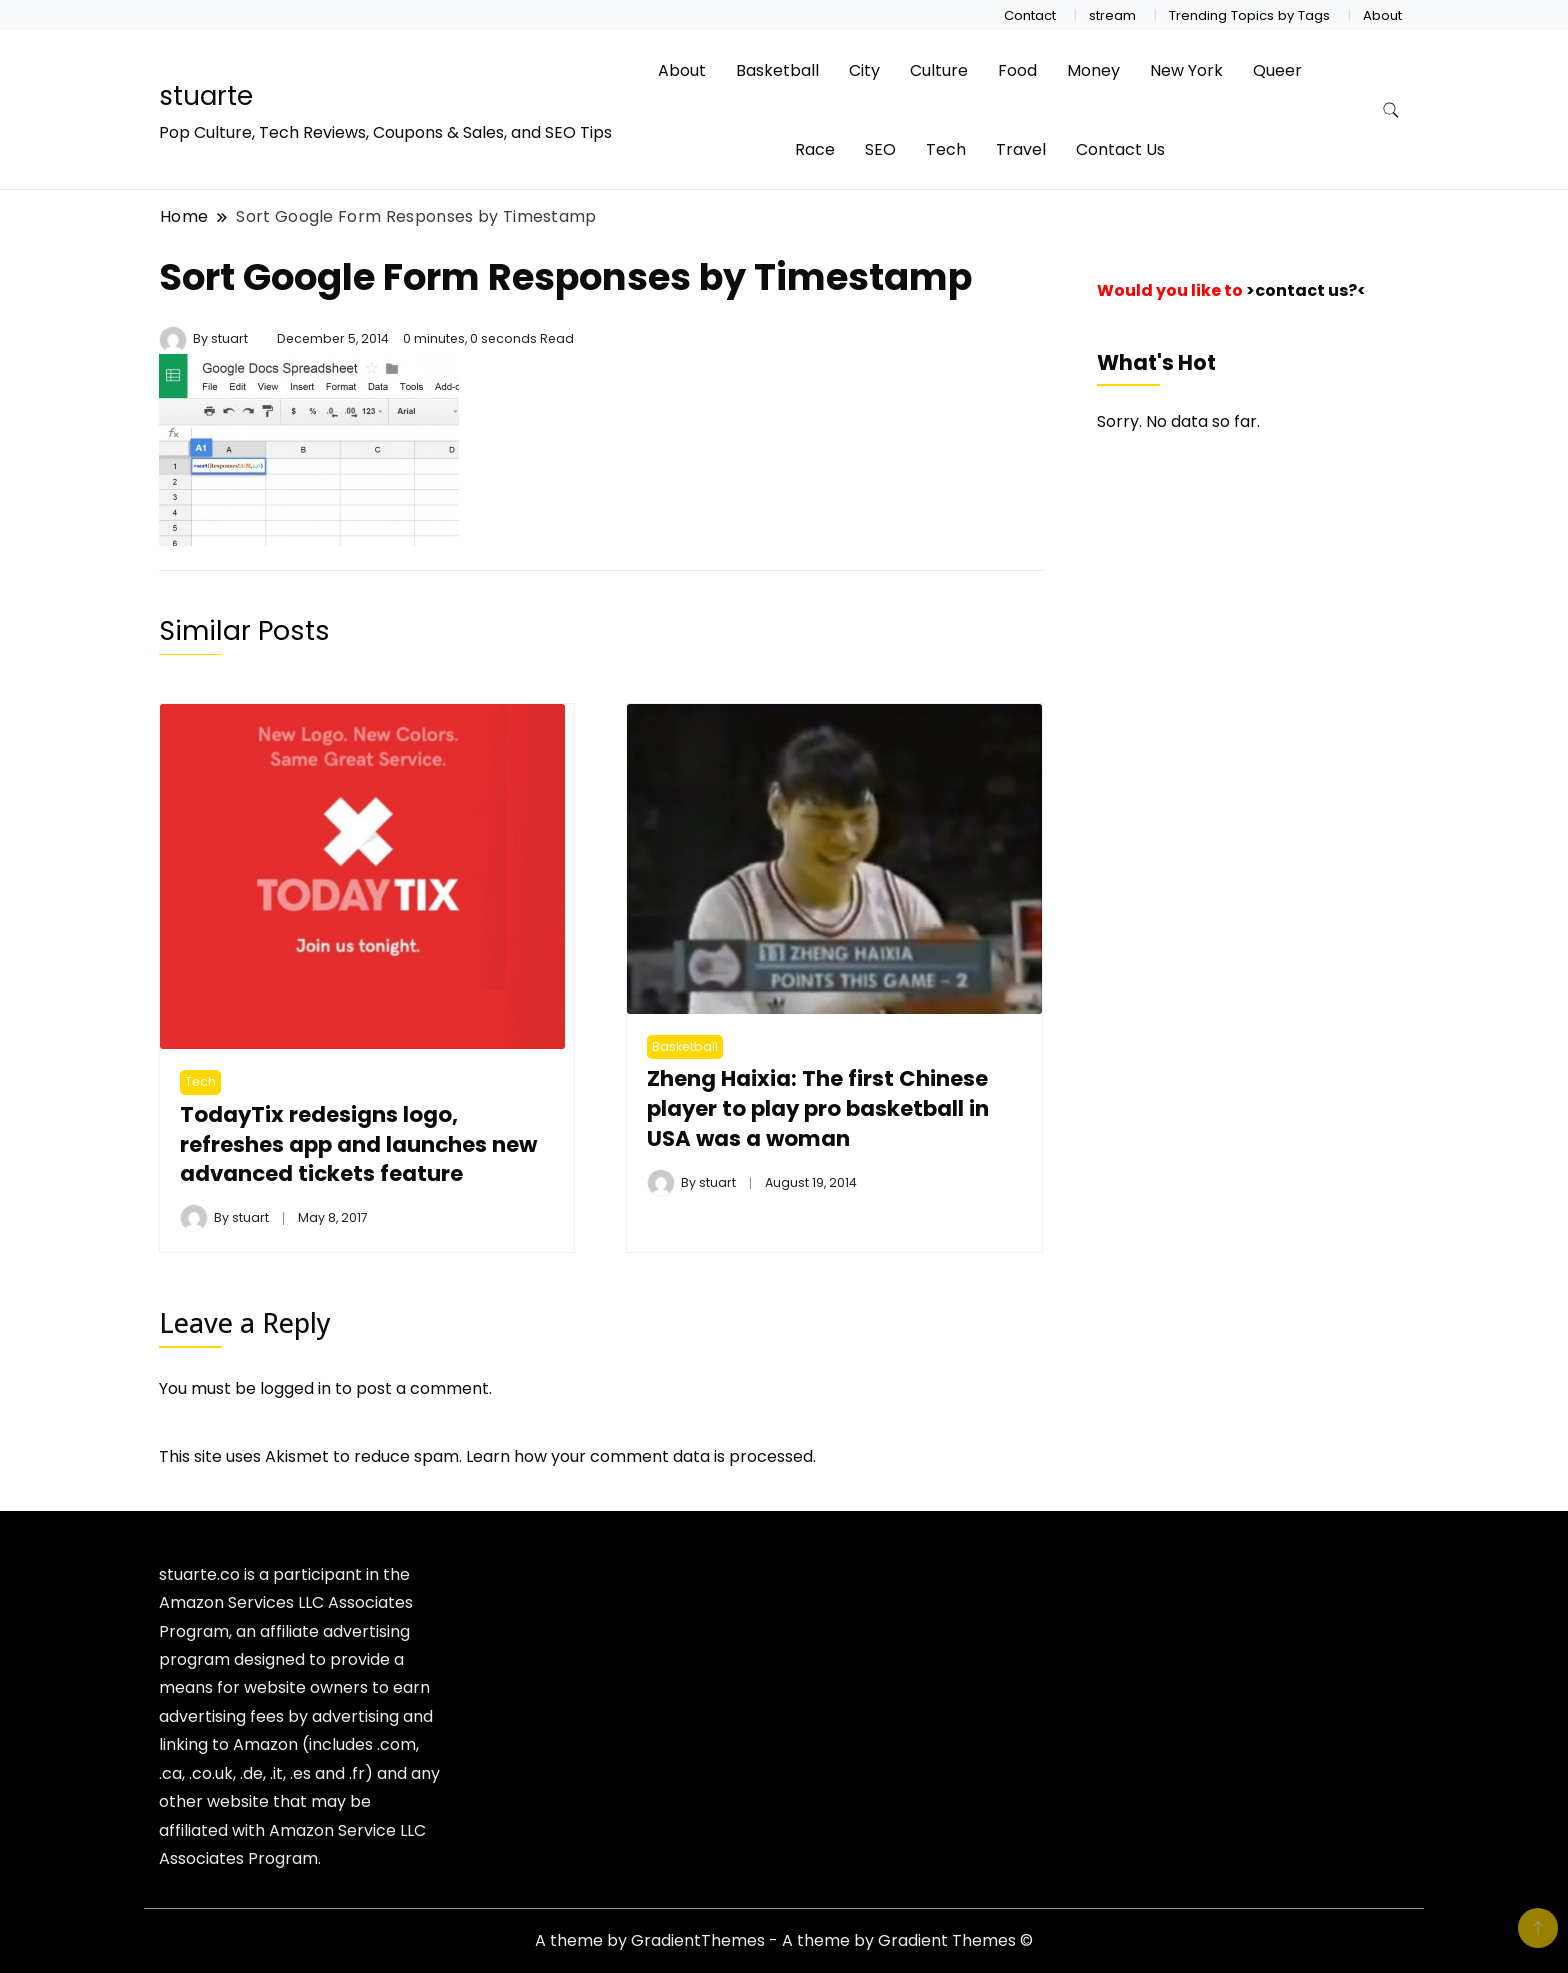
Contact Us (1120, 149)
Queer (1277, 70)
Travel (1021, 149)
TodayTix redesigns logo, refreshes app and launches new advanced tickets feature (358, 1144)
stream (1112, 15)
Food (1017, 70)
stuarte (206, 96)
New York (1186, 70)
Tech (946, 149)
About (1382, 15)
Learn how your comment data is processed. (641, 1456)
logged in (295, 1388)
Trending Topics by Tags (1249, 15)
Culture (939, 70)
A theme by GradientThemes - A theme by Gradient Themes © (784, 1940)
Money (1093, 70)
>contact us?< (1306, 290)
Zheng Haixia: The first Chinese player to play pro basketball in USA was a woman (818, 1108)
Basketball (777, 70)
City (864, 70)
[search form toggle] (1391, 110)
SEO (880, 149)
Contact (1030, 15)
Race (815, 149)
